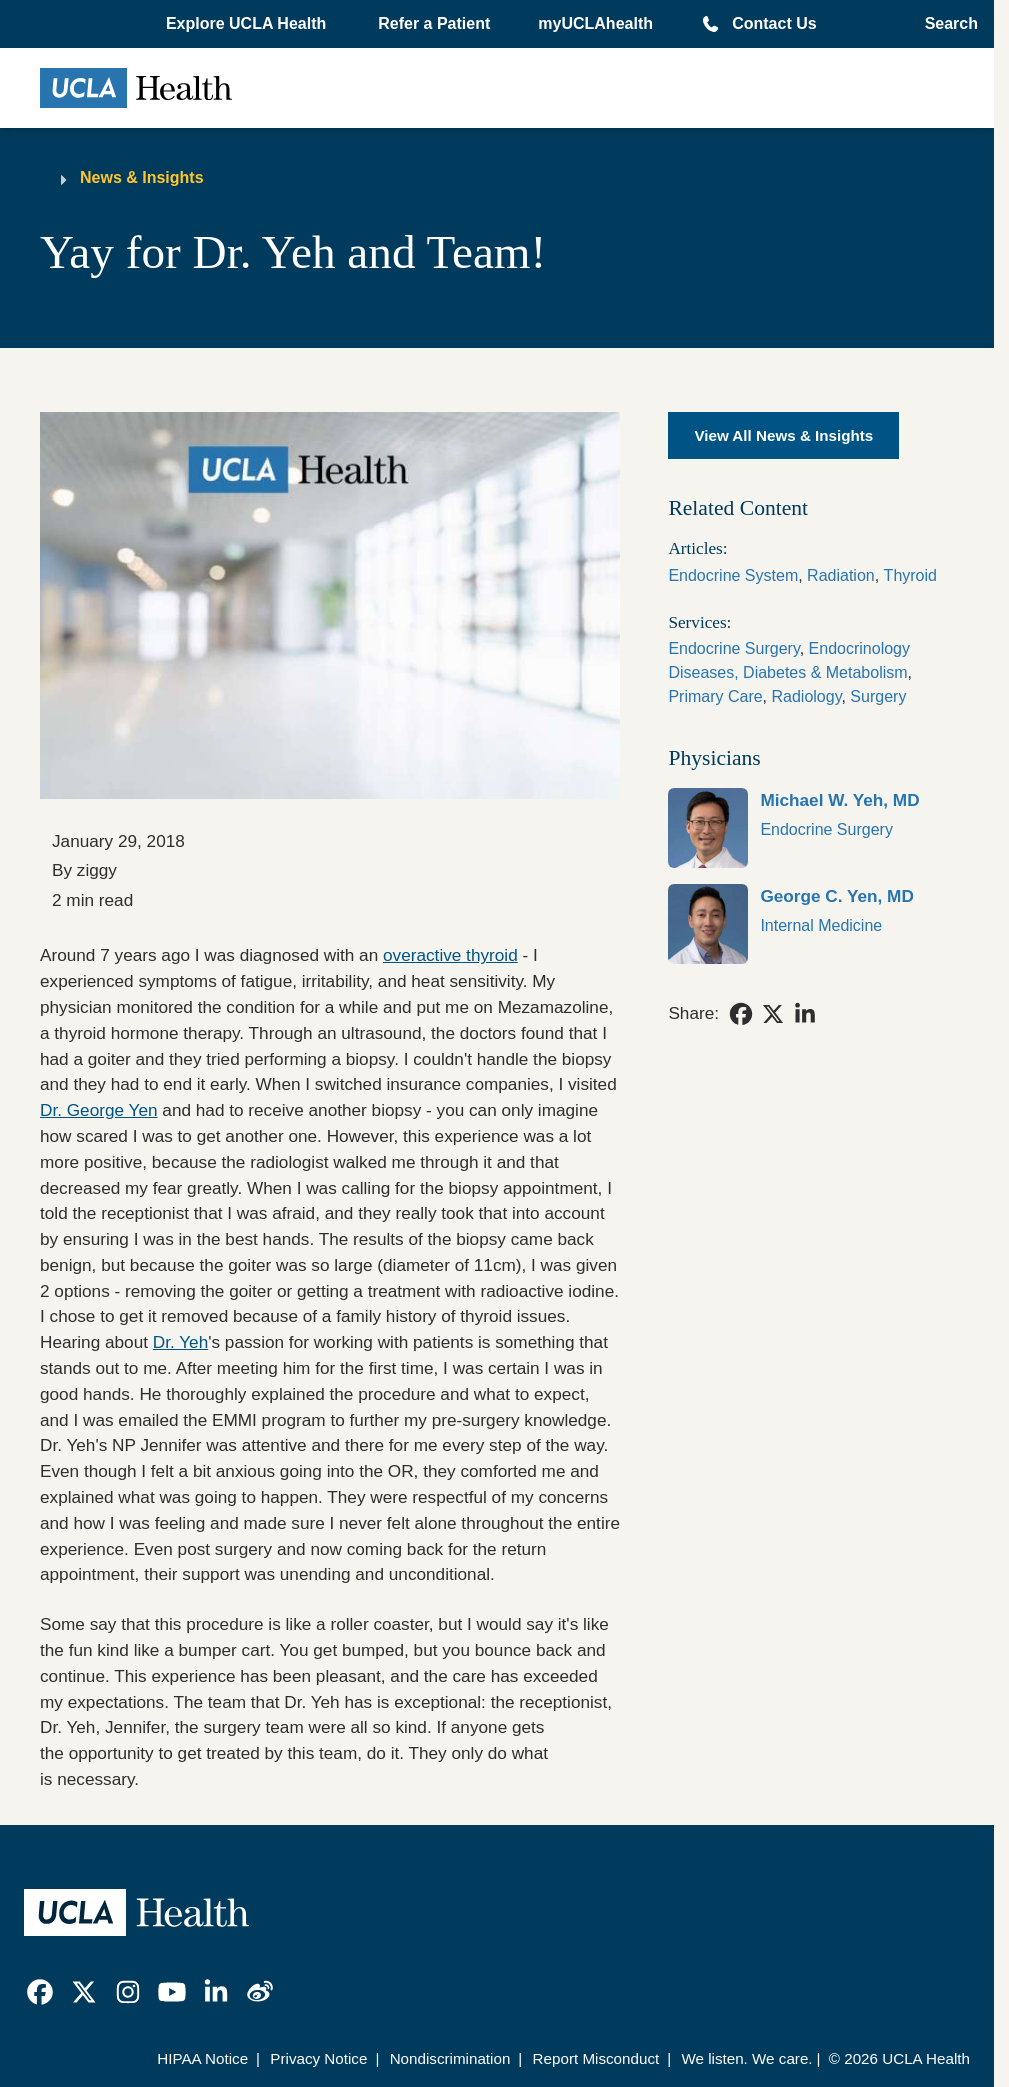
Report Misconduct (596, 2058)
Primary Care (715, 696)
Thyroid (910, 575)
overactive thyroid (450, 955)
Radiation (841, 575)
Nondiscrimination (450, 2058)
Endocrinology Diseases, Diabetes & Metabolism (789, 660)
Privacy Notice (318, 2058)
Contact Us (774, 23)
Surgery (878, 696)
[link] (811, 828)
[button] (248, 24)
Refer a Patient (434, 23)
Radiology (807, 696)
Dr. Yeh (180, 1342)
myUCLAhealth (595, 23)
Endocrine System (733, 575)
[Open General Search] (945, 24)
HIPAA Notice (202, 2058)
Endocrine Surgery (733, 648)
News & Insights (142, 177)
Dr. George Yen (99, 1110)
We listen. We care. (746, 2058)
